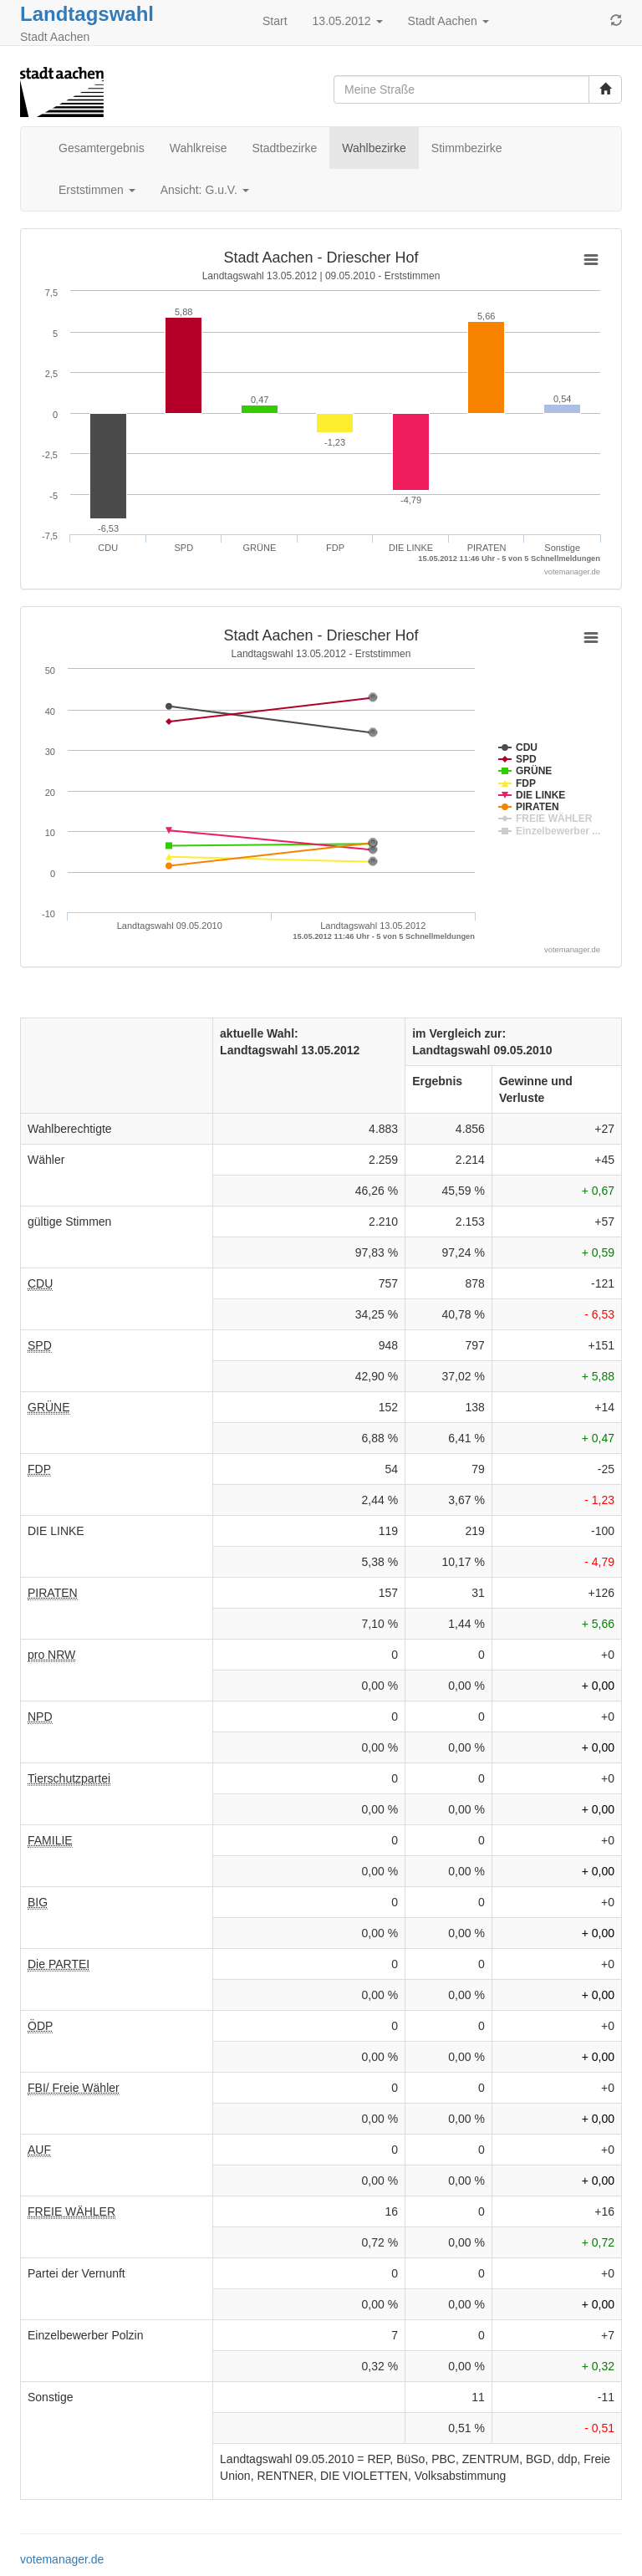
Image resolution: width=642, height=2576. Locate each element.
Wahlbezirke (374, 148)
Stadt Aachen (448, 21)
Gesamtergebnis (102, 148)
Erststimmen (97, 189)
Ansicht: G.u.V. (204, 189)
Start (275, 21)
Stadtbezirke (284, 148)
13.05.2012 (348, 21)
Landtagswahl (87, 14)
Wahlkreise (198, 148)
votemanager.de (62, 2559)
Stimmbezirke (466, 148)
